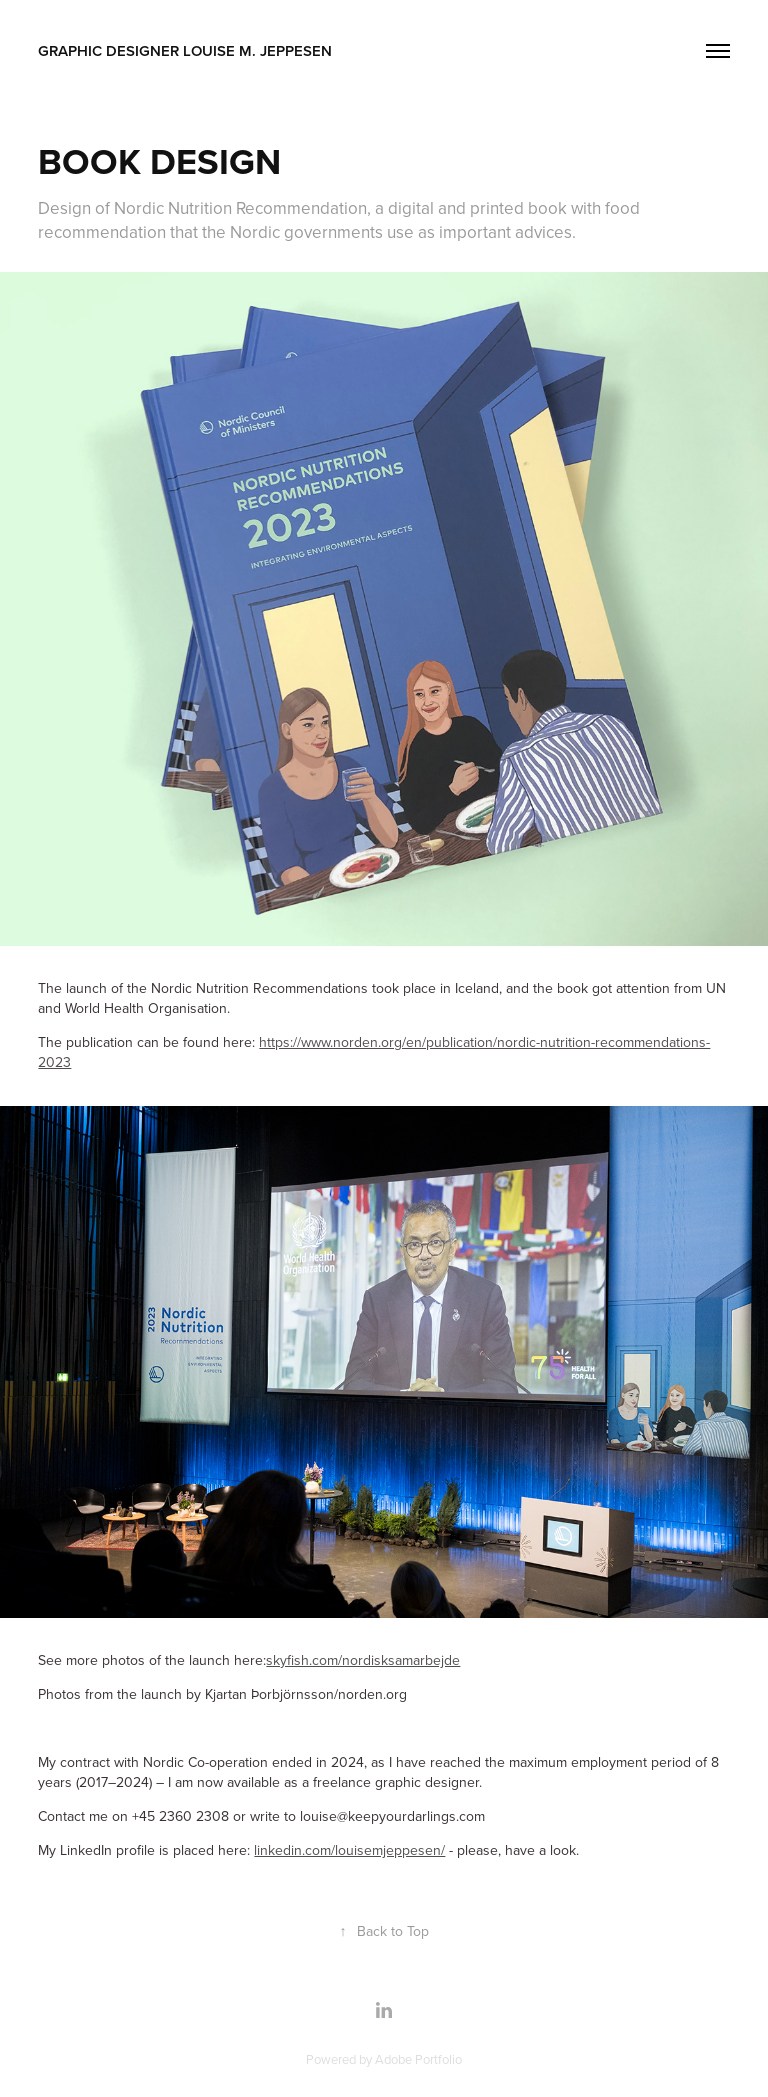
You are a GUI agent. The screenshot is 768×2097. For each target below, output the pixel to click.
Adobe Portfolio (418, 2059)
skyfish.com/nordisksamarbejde (363, 1660)
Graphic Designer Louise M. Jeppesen (185, 50)
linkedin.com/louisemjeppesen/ (349, 1850)
